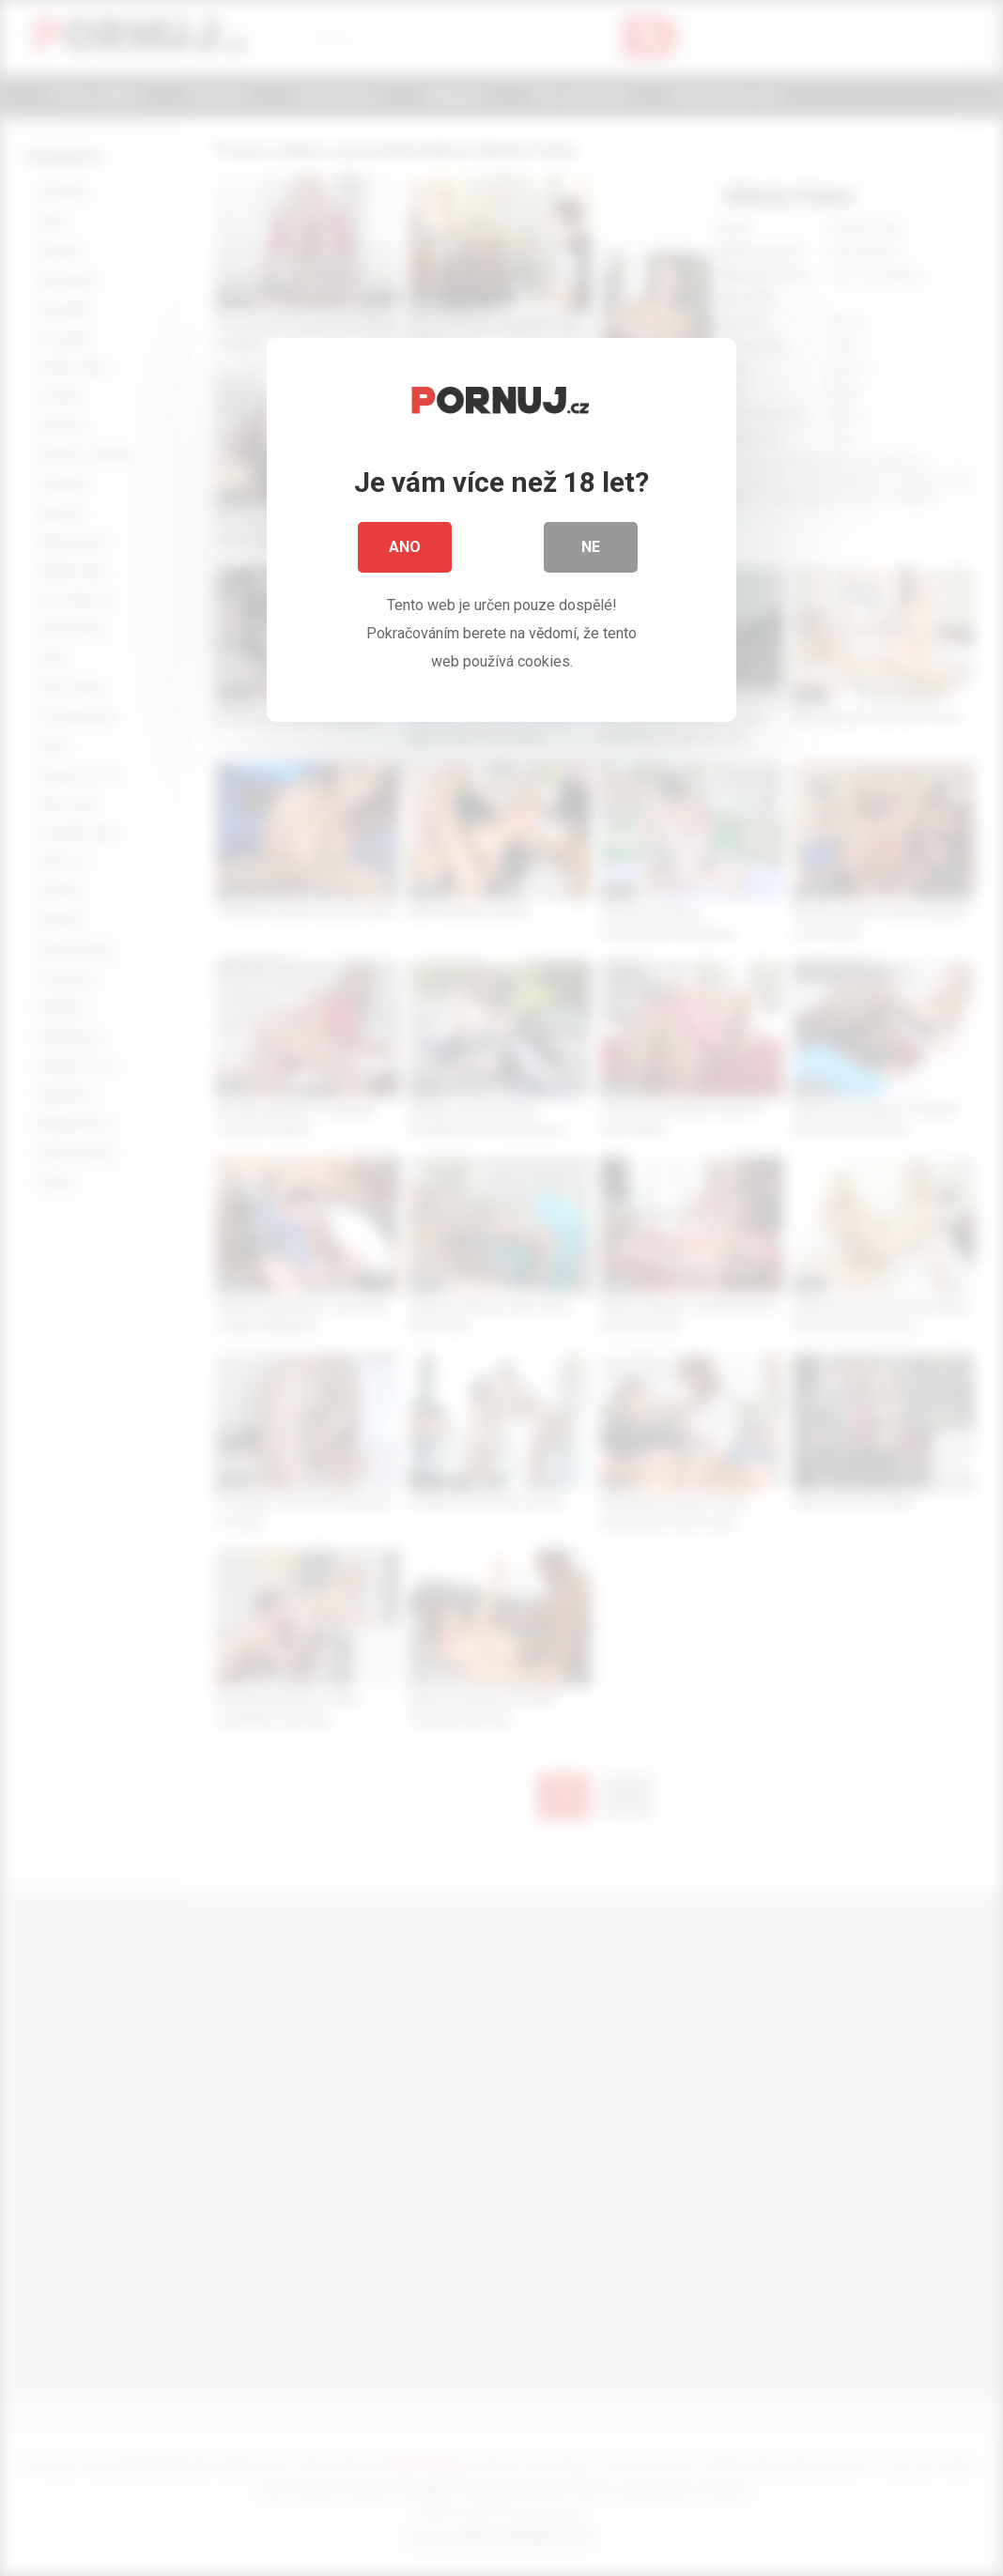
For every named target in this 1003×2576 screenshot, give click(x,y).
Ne (590, 553)
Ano (405, 553)
